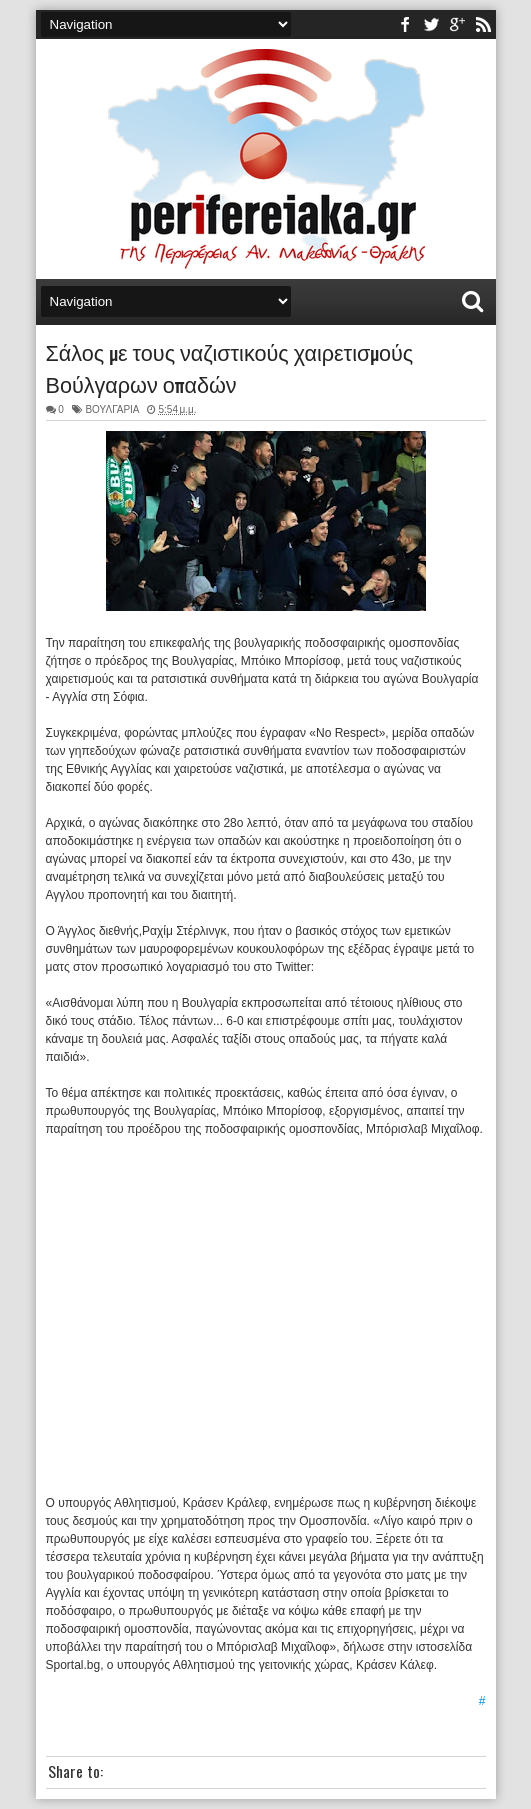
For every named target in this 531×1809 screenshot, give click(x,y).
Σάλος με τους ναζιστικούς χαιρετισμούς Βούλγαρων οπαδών (230, 367)
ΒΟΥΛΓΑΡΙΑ (112, 409)
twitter (431, 24)
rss (483, 24)
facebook (405, 24)
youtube (457, 24)
